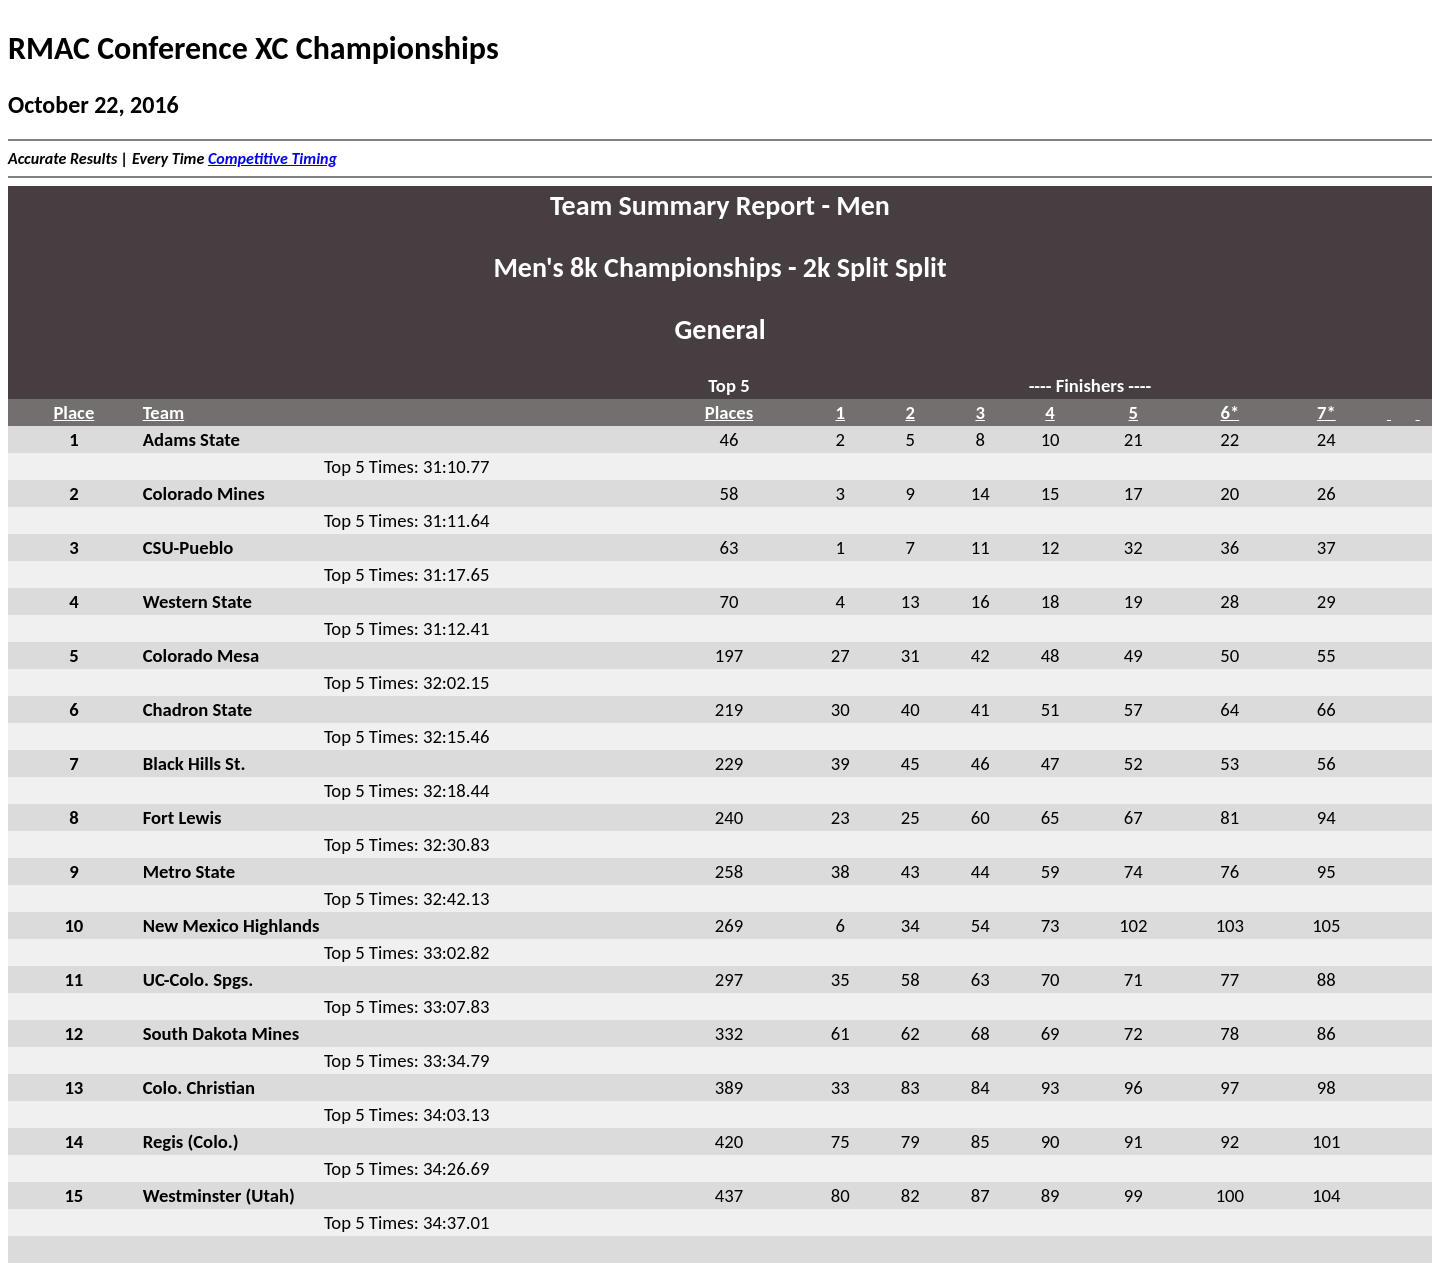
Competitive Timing (272, 158)
